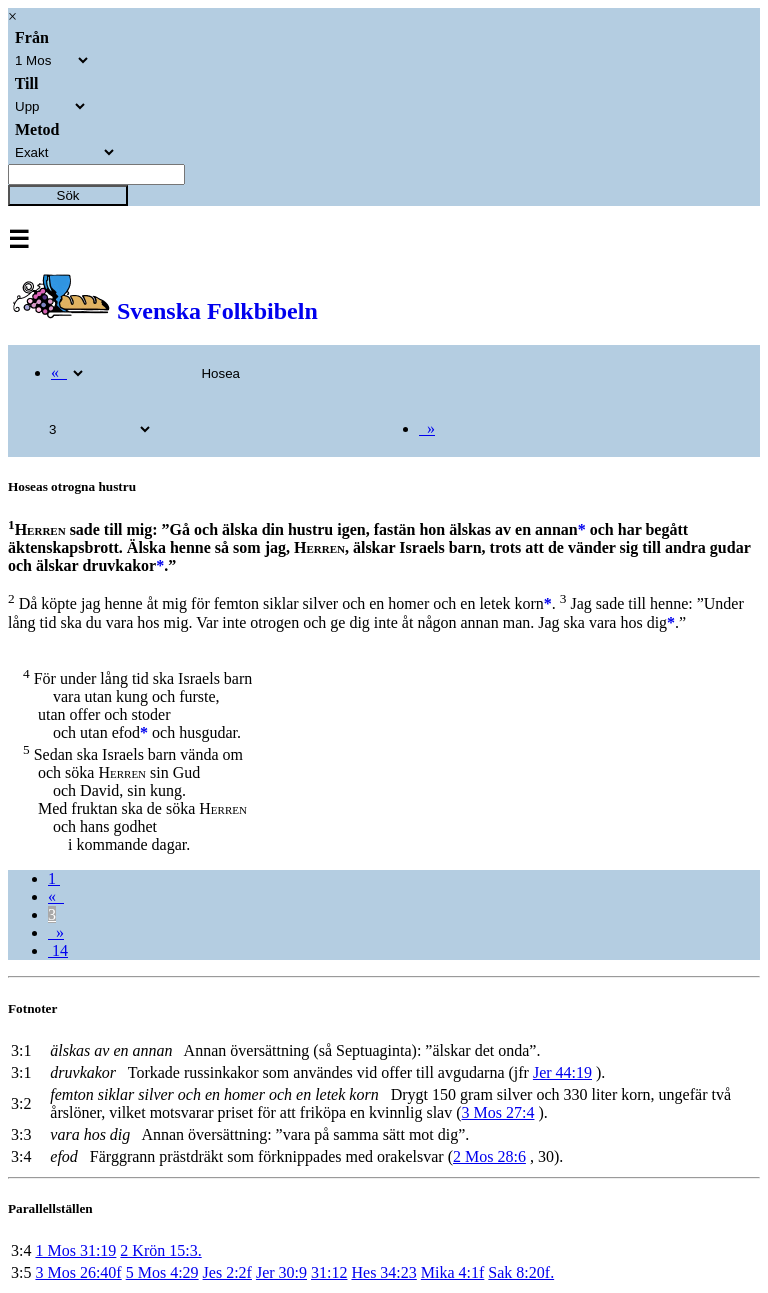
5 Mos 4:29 (162, 1272)
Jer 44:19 (562, 1072)
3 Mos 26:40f (78, 1272)
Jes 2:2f (227, 1272)
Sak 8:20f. (521, 1272)
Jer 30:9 (281, 1272)
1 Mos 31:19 (75, 1250)
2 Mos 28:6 (489, 1156)
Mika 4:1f (453, 1272)
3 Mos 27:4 (498, 1112)
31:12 (329, 1272)
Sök (68, 195)
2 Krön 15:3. (160, 1250)
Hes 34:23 (383, 1272)
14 (58, 950)
